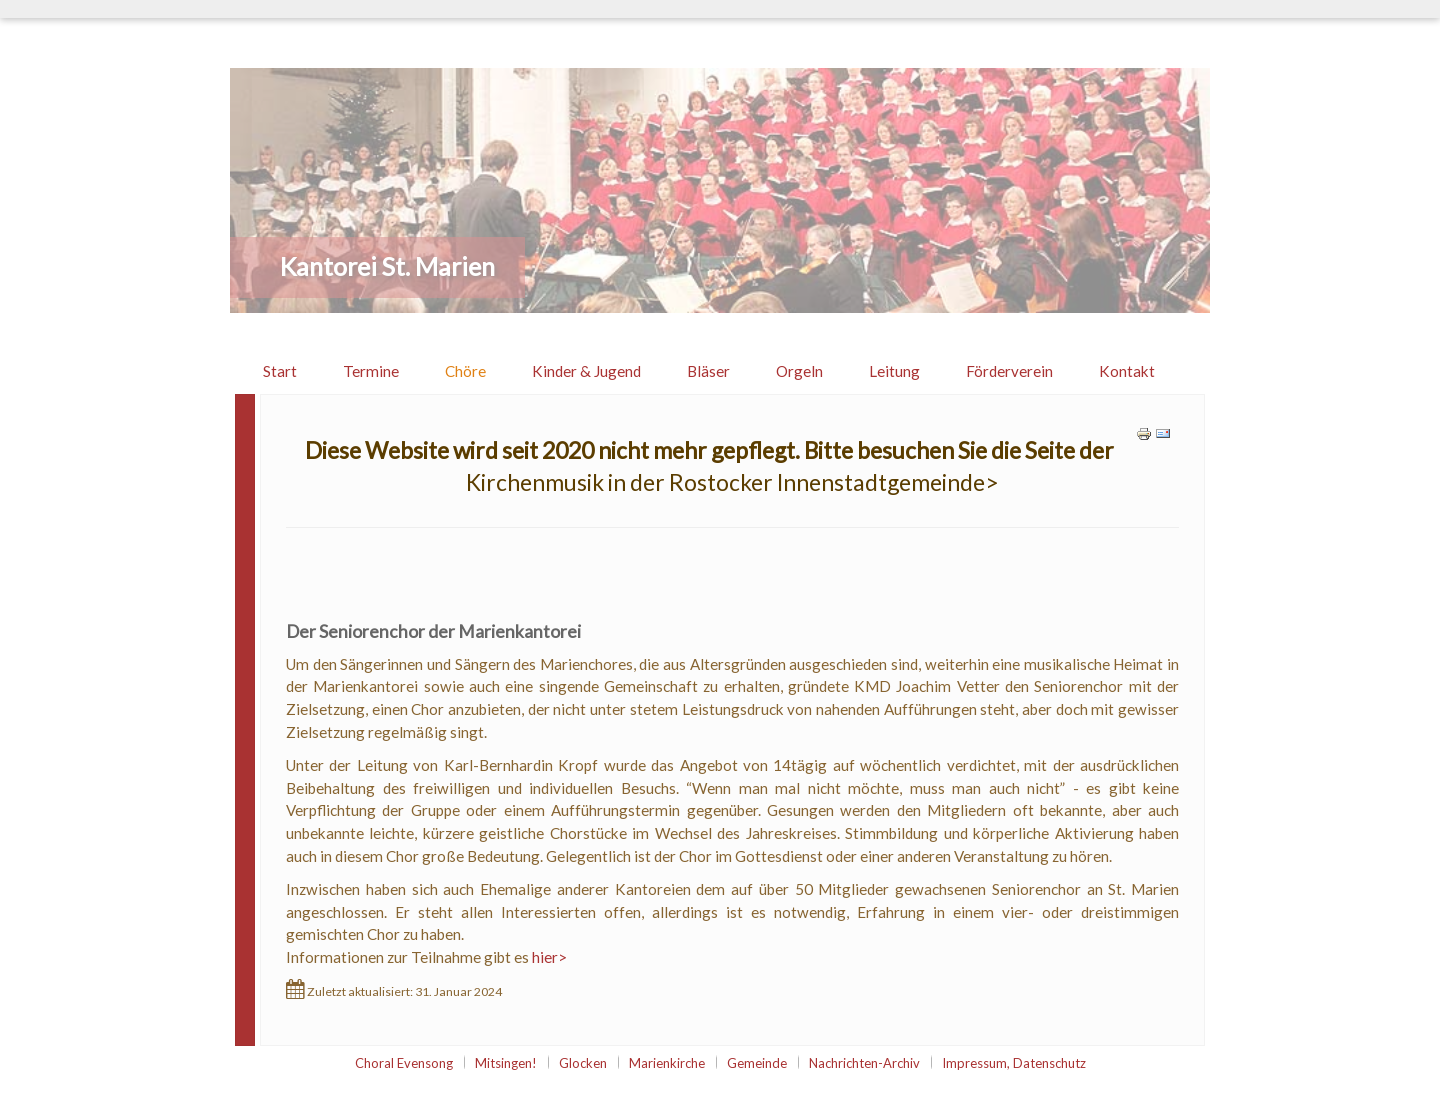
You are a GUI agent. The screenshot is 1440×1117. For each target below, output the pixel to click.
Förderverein (1009, 371)
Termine (371, 371)
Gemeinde (757, 1063)
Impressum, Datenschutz (1014, 1063)
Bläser (708, 371)
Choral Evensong (404, 1063)
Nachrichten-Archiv (864, 1063)
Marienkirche (667, 1063)
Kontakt (1127, 371)
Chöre (465, 371)
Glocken (583, 1063)
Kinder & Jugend (586, 371)
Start (280, 371)
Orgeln (799, 371)
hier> (549, 957)
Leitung (894, 371)
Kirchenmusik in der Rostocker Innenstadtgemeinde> (732, 482)
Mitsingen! (506, 1063)
